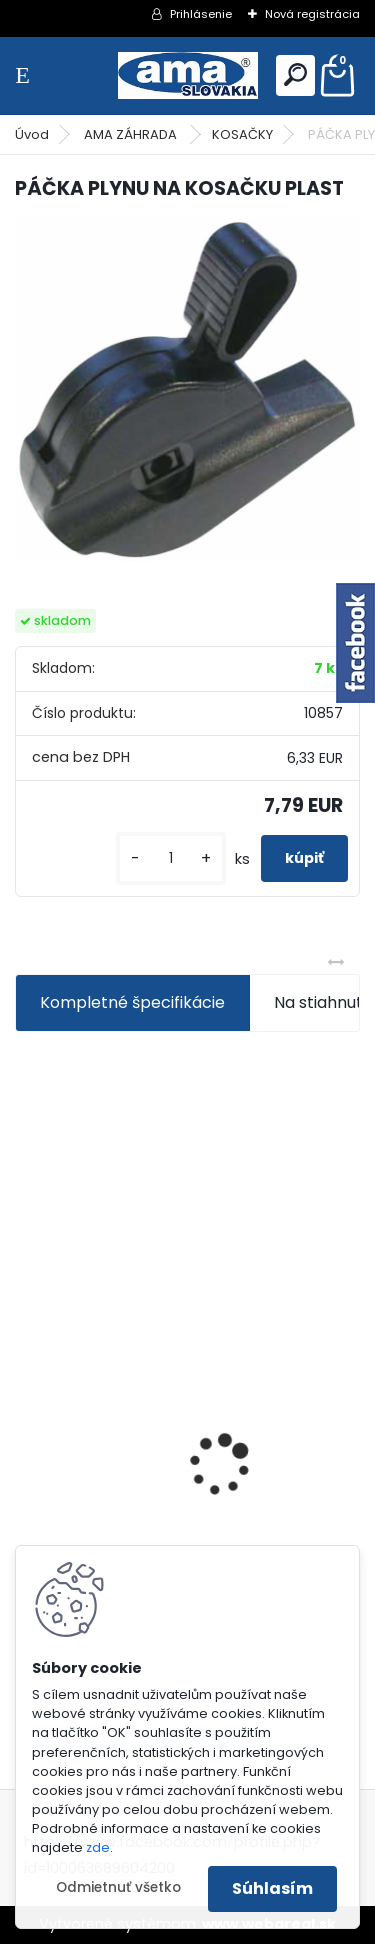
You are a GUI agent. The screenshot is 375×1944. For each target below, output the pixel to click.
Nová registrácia (312, 14)
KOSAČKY (242, 134)
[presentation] (26, 1431)
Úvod (32, 134)
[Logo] (188, 75)
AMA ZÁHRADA (132, 134)
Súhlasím (272, 1888)
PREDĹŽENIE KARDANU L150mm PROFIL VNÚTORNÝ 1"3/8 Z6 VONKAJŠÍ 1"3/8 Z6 (175, 1444)
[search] (295, 74)
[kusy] (171, 858)
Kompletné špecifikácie (132, 1002)
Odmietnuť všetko (118, 1887)
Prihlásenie (201, 14)
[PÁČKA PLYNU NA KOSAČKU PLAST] (187, 390)
